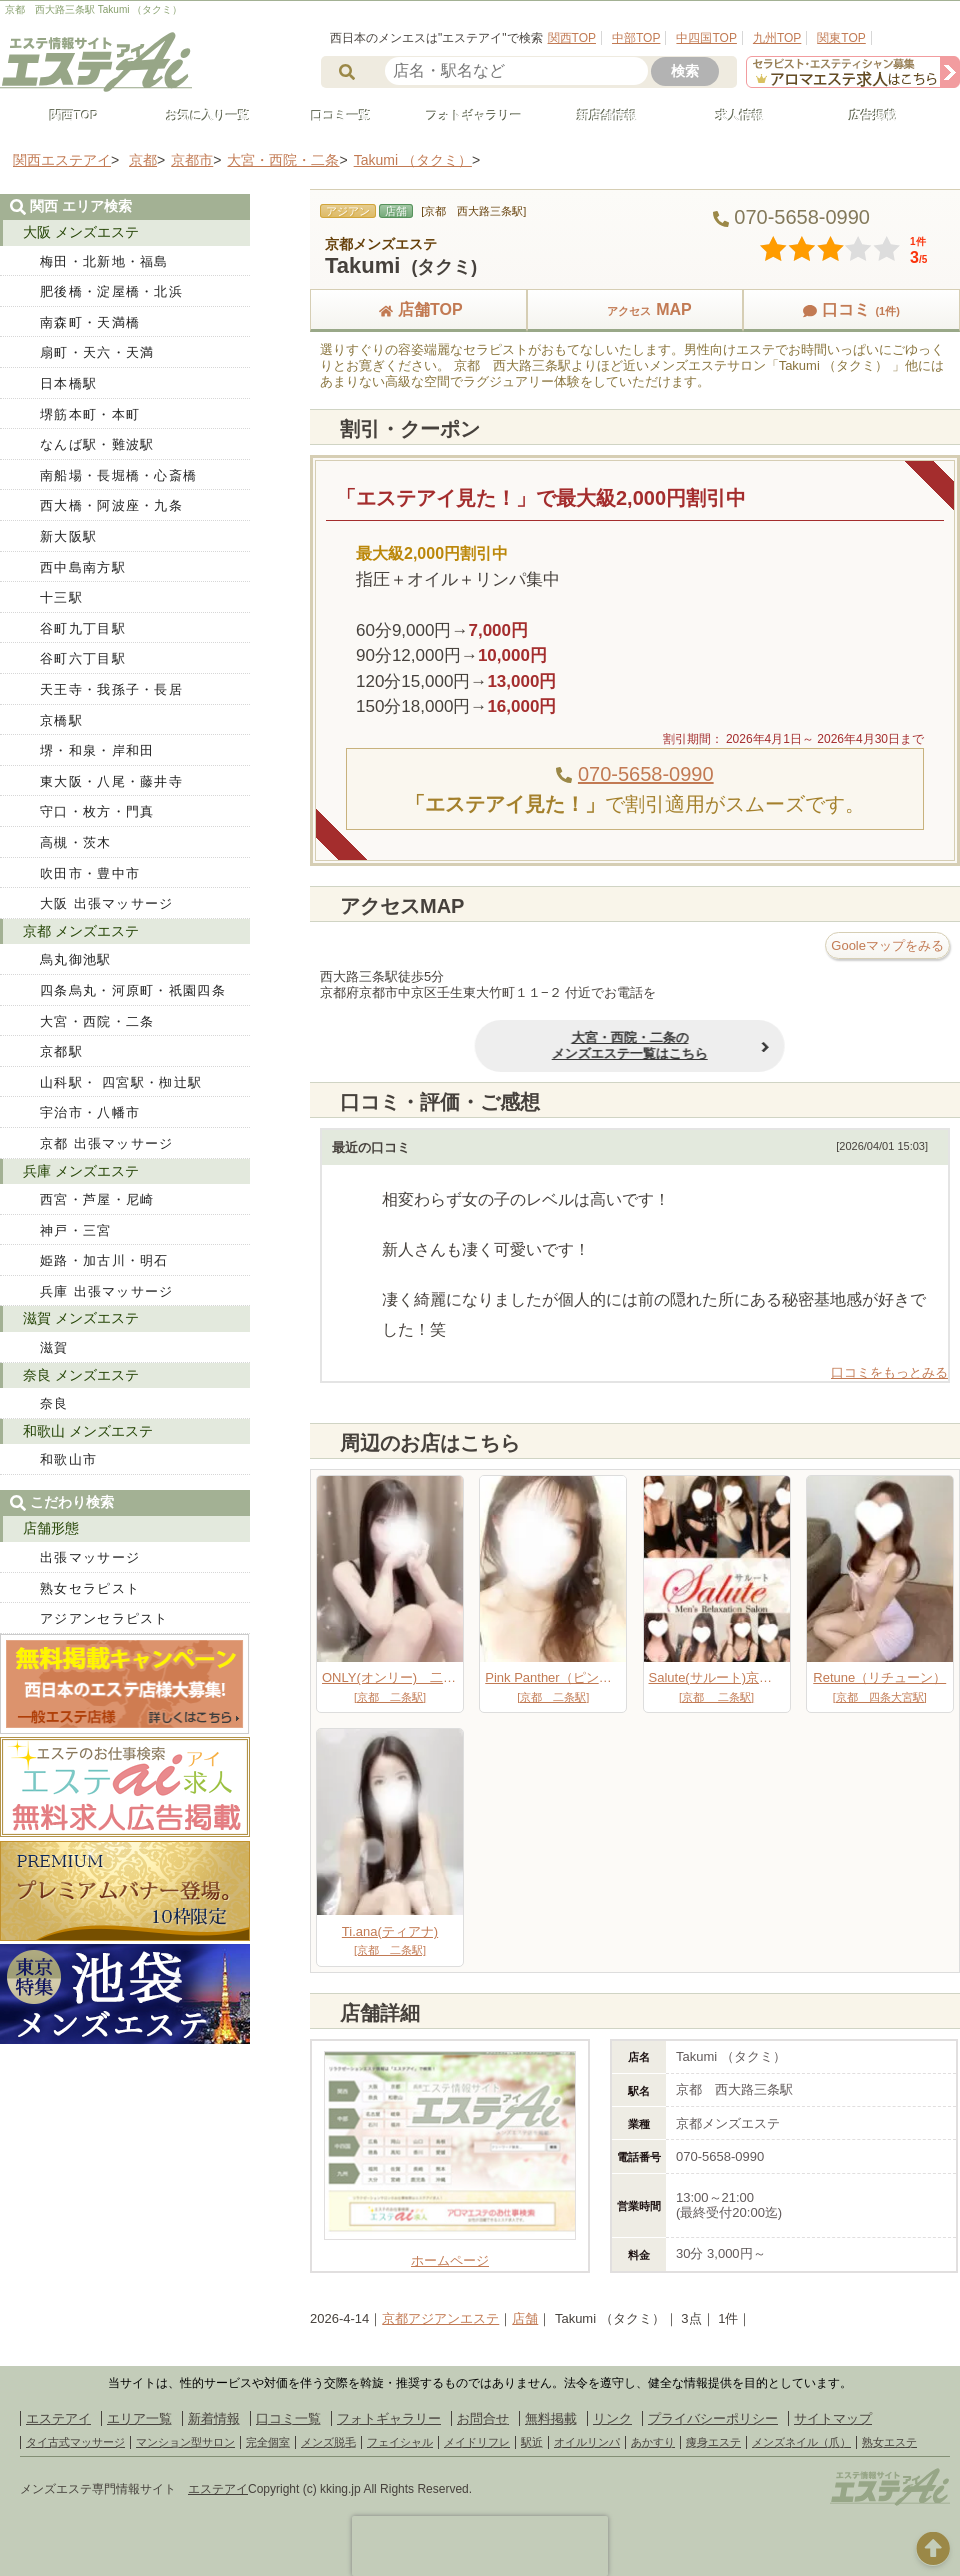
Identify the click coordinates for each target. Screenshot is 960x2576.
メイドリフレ (477, 2442)
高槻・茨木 (76, 842)
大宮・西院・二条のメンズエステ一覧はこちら (556, 1045)
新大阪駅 (68, 536)
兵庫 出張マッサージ (107, 1291)
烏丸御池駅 (76, 959)
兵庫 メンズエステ (81, 1171)
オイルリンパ (587, 2442)
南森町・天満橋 (90, 322)
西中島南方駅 (83, 567)
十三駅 (61, 597)
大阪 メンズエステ (81, 232)
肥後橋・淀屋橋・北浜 (111, 291)
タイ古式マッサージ (75, 2442)
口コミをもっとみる (889, 1372)
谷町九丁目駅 (83, 628)
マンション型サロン (185, 2442)
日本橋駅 (68, 383)
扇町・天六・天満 (97, 352)
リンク (612, 2418)
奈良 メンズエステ (81, 1375)
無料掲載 (551, 2418)
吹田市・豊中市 (90, 873)
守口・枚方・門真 (97, 811)
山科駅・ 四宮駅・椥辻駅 (121, 1082)
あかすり (653, 2442)
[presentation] (480, 2546)
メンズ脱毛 (328, 2442)
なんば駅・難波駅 (97, 444)
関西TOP (572, 38)
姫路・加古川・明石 (104, 1260)
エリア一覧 (139, 2418)
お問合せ (483, 2418)
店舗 (525, 2318)
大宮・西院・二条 (97, 1021)
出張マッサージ (90, 1557)
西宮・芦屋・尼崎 (97, 1199)
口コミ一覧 (332, 116)
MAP (635, 309)
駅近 (532, 2442)
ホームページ (450, 2253)
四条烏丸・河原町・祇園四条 (133, 990)
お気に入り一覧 (199, 116)
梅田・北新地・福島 (104, 261)
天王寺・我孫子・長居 (111, 689)
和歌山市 (68, 1459)
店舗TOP (418, 309)
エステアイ (58, 2418)
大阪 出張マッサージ (107, 903)
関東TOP (841, 38)
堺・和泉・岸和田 (97, 750)
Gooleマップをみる (887, 945)
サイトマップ (833, 2418)
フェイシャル (400, 2442)
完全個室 (268, 2442)
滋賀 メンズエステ (81, 1318)
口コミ (851, 309)
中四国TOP (706, 38)
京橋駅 (61, 720)
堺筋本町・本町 (90, 414)
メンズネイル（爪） (801, 2442)
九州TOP (777, 38)
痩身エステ (713, 2442)
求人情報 (731, 116)
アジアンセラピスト (104, 1618)
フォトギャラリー (465, 116)
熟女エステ (889, 2442)
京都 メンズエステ (81, 931)
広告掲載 (864, 116)
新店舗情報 (598, 116)
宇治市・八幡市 (90, 1112)
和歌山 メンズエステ (88, 1431)
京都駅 (61, 1051)
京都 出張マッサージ (107, 1143)
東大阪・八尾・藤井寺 (111, 781)
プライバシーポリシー (713, 2418)
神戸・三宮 (76, 1230)
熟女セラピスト (90, 1588)
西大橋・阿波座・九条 (111, 505)
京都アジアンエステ (440, 2318)
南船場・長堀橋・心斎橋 (118, 475)
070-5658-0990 (646, 774)
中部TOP (636, 38)
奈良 (54, 1403)
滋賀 (54, 1347)
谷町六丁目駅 (83, 658)
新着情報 (214, 2418)
